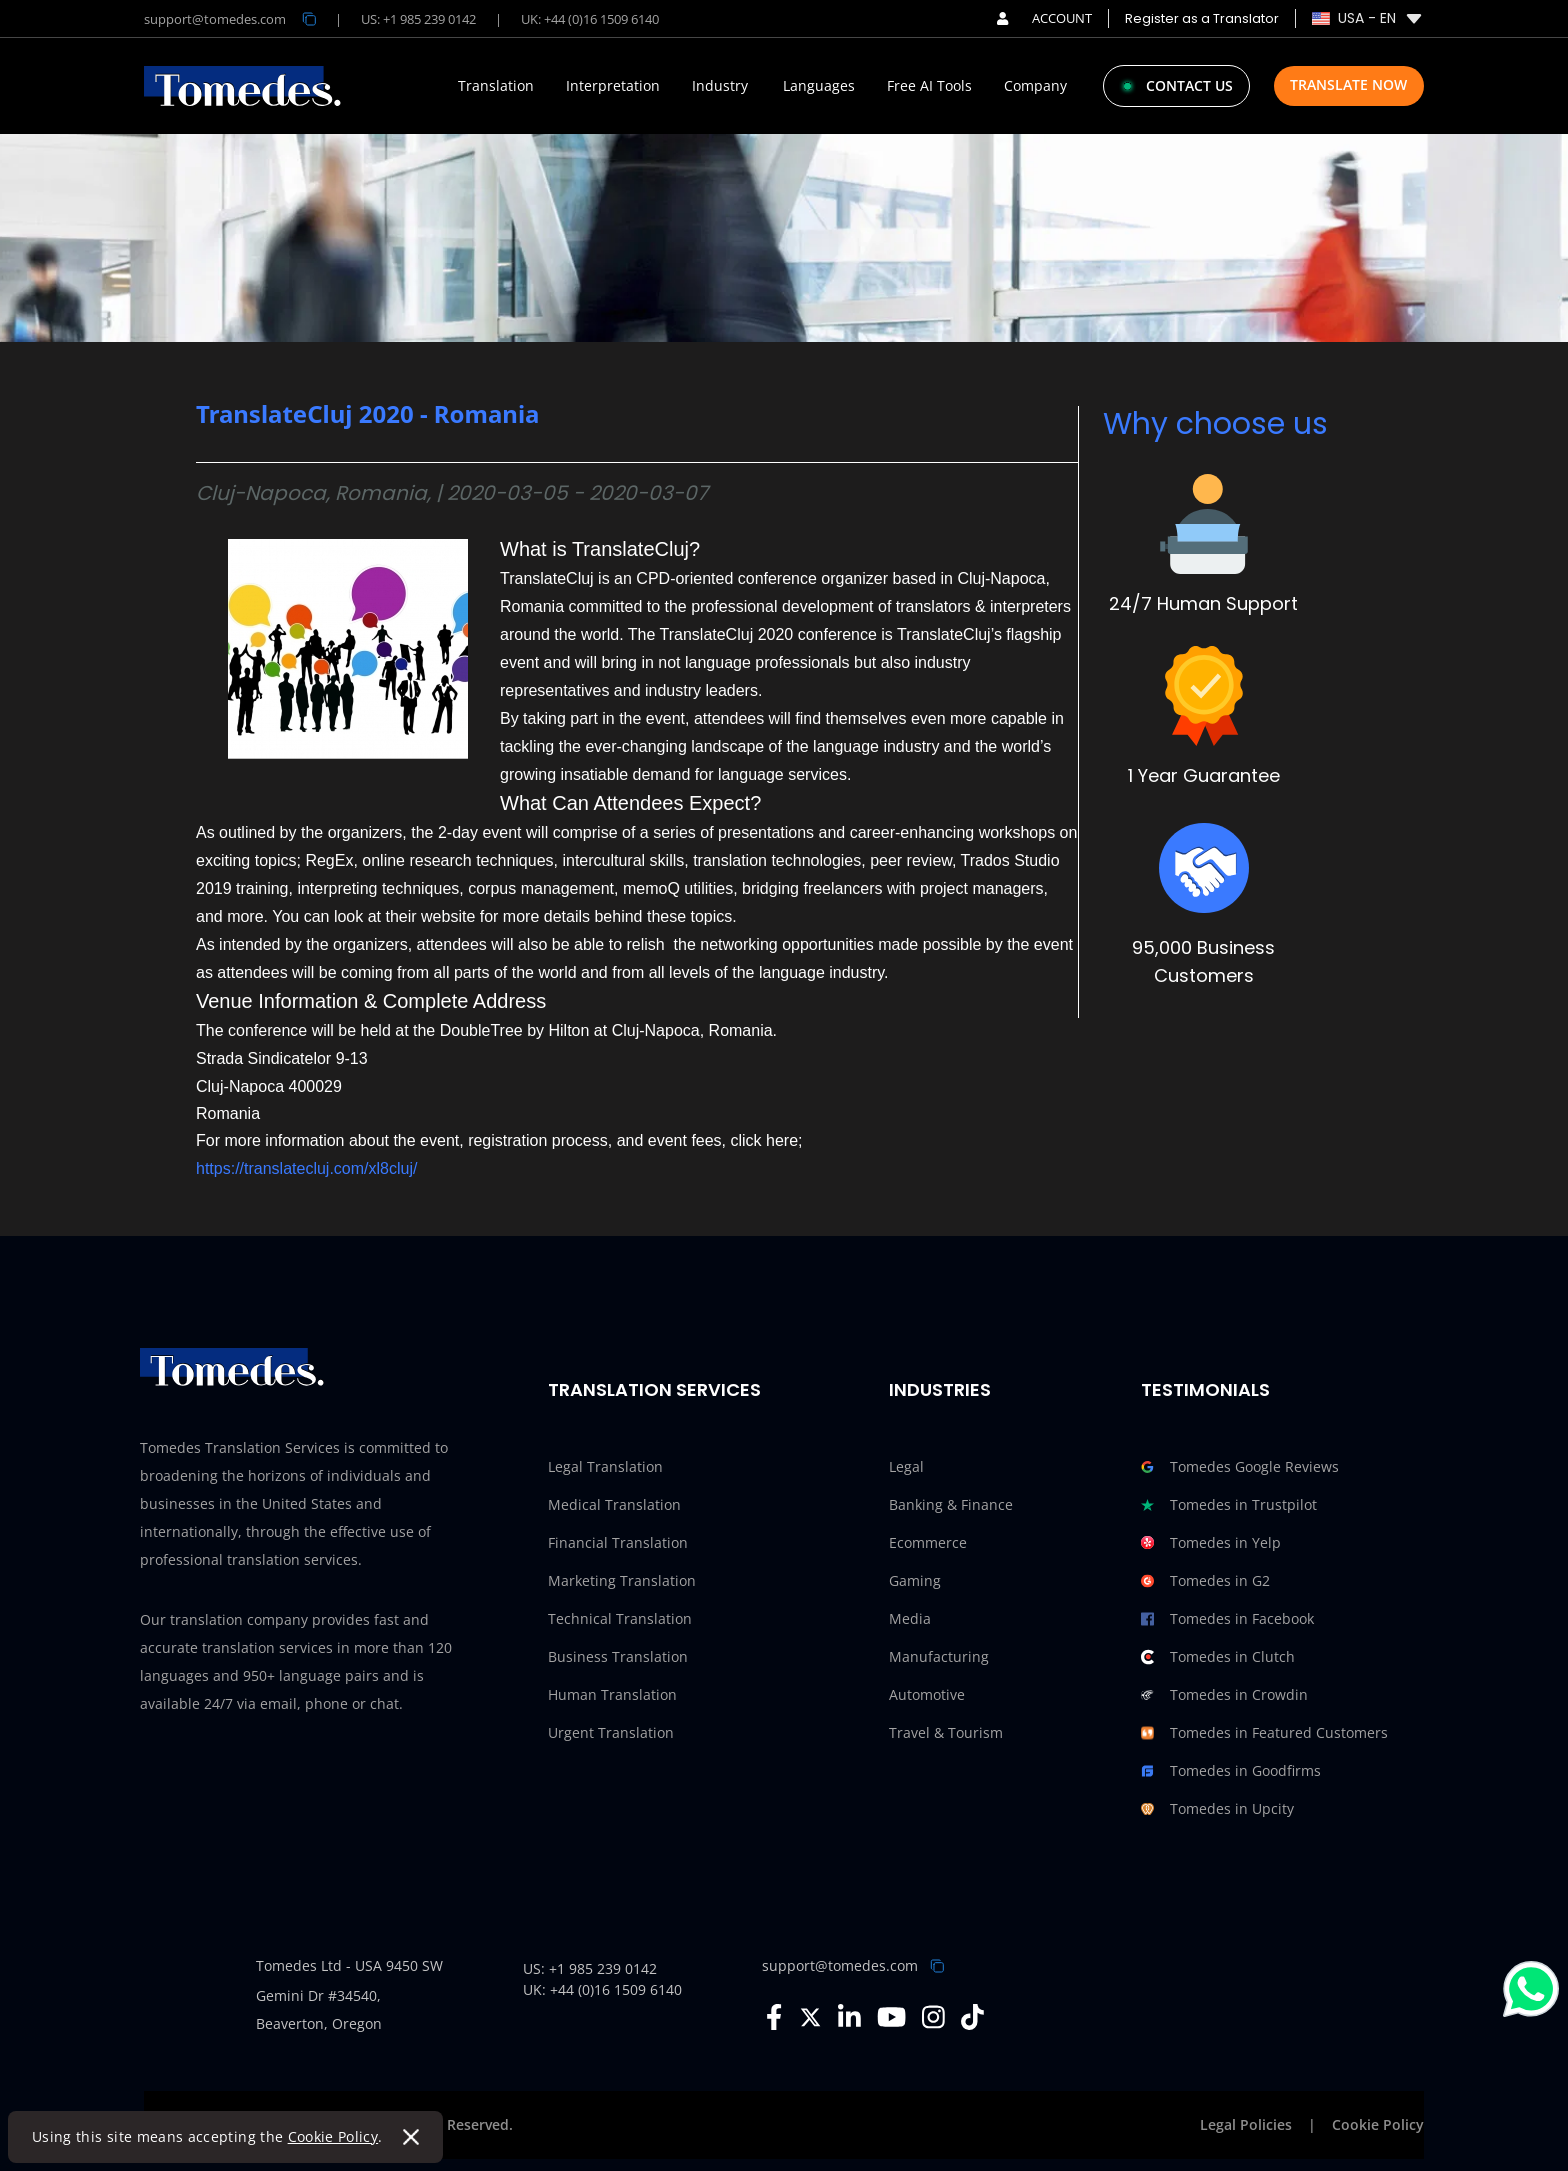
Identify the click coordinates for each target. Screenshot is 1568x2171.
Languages (819, 86)
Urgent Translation (611, 1732)
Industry (720, 86)
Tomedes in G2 (1205, 1581)
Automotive (927, 1694)
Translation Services (654, 1389)
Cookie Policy (333, 2136)
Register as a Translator (1202, 18)
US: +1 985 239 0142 (418, 19)
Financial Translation (618, 1542)
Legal (906, 1466)
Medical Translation (614, 1504)
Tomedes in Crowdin (1224, 1695)
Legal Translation (605, 1466)
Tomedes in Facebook (1227, 1619)
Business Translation (618, 1656)
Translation (496, 86)
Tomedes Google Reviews (1240, 1467)
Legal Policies (1246, 2124)
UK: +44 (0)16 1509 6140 (590, 19)
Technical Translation (620, 1618)
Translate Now (1348, 84)
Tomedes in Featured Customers (1264, 1733)
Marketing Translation (622, 1580)
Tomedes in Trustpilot (1229, 1505)
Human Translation (612, 1694)
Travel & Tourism (946, 1732)
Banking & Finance (951, 1504)
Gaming (915, 1580)
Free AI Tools (929, 86)
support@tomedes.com (840, 1965)
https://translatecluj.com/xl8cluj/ (306, 1168)
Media (910, 1618)
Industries (940, 1389)
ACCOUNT (1044, 18)
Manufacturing (939, 1656)
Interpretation (613, 86)
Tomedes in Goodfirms (1231, 1771)
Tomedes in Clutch (1218, 1657)
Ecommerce (928, 1542)
